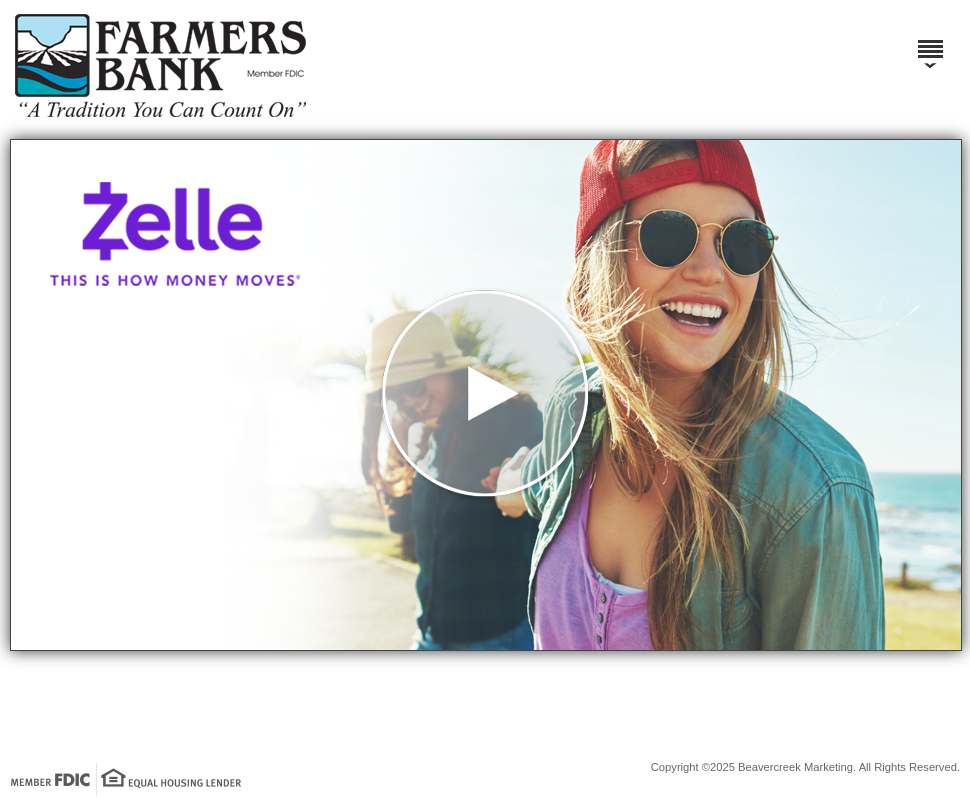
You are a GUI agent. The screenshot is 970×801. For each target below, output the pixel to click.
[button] (486, 395)
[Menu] (930, 40)
